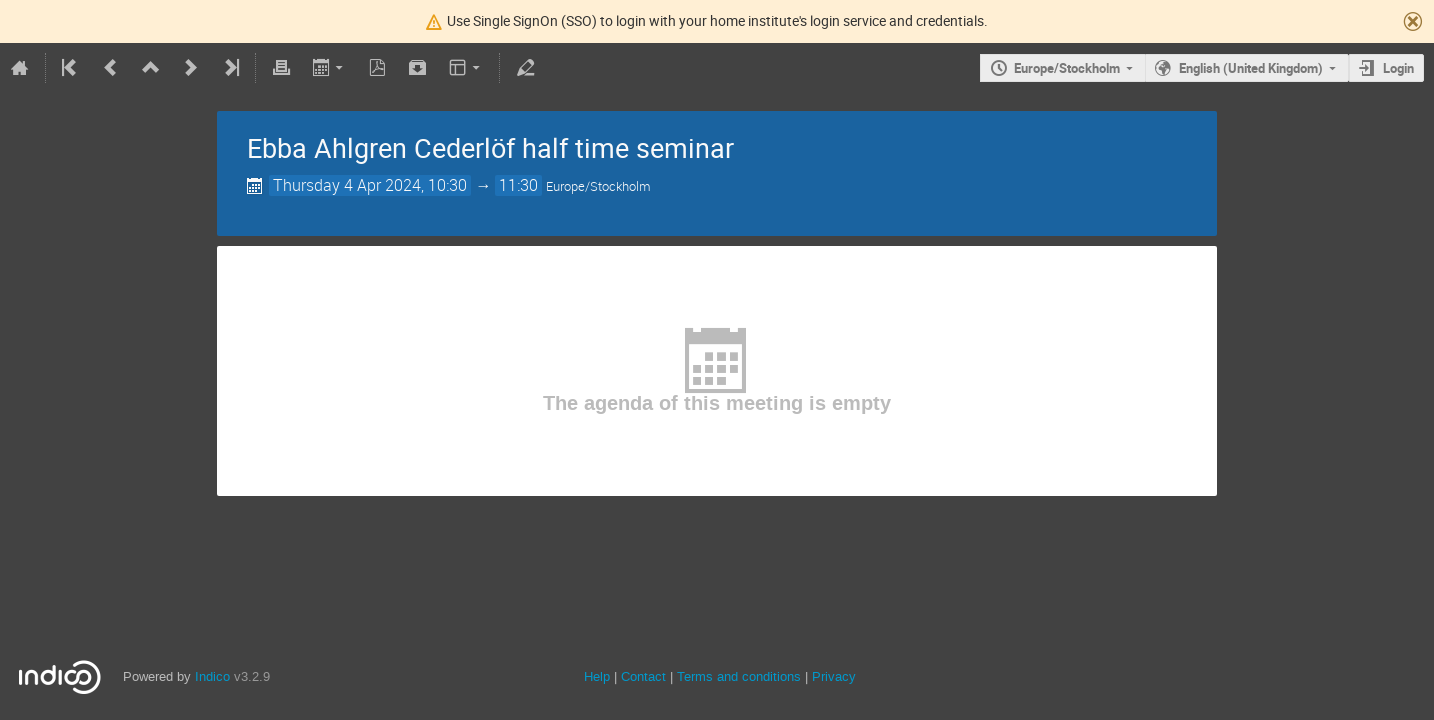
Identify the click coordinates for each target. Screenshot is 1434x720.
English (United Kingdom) (1251, 68)
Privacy (834, 676)
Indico (212, 676)
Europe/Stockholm (1067, 68)
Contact (643, 676)
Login (1398, 68)
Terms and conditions (739, 676)
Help (597, 676)
